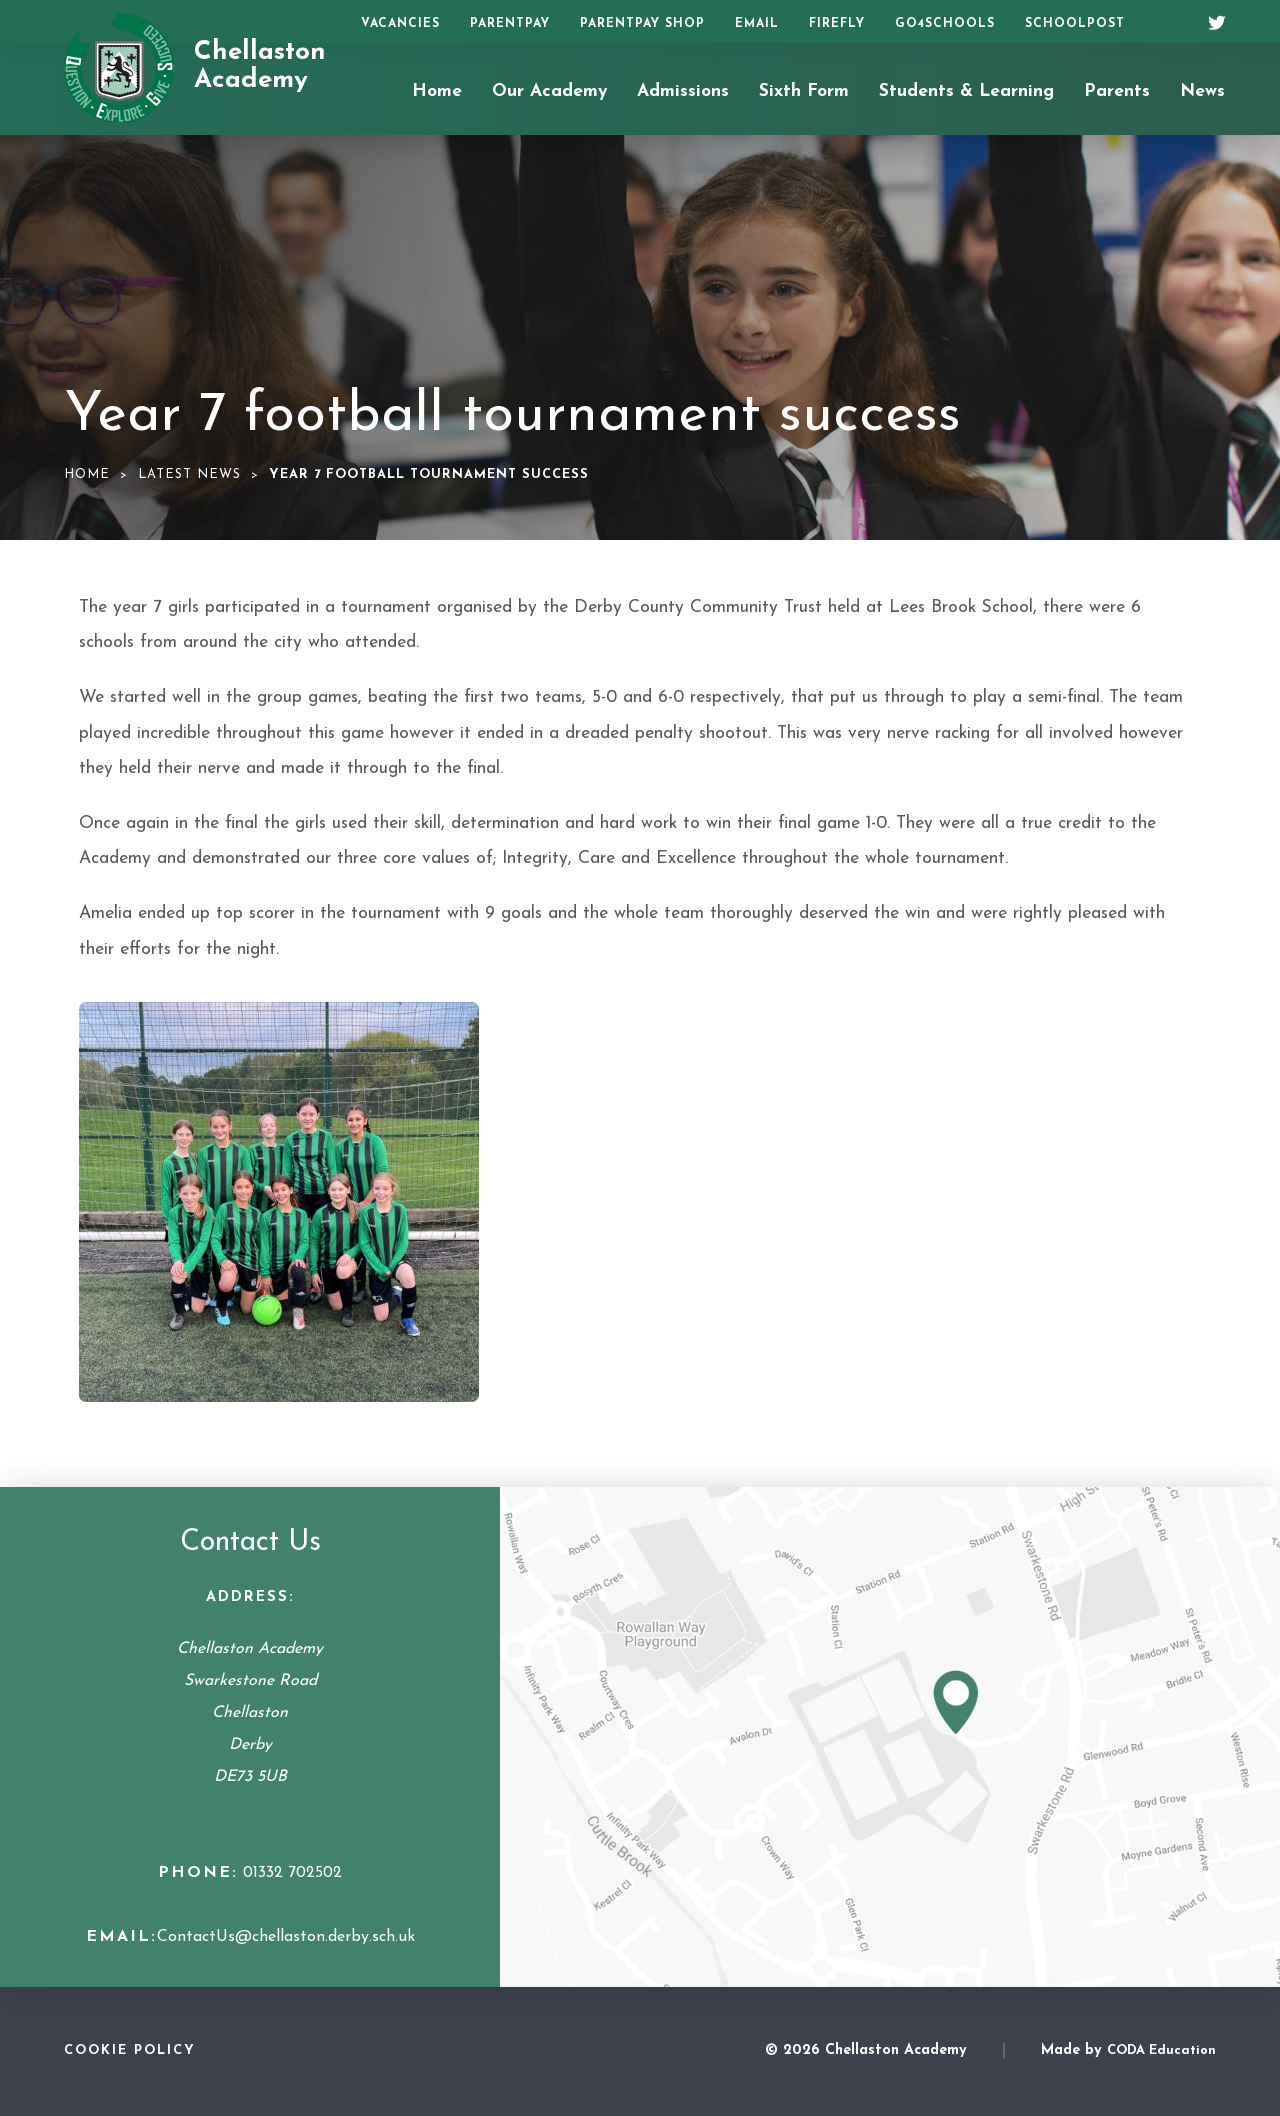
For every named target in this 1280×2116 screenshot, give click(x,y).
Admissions (683, 91)
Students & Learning (966, 91)
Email (757, 24)
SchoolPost (1075, 24)
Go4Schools (945, 24)
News (1202, 91)
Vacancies (400, 24)
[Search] (1167, 21)
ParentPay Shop (642, 24)
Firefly (837, 24)
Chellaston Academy (260, 67)
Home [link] (87, 474)
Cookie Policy (130, 2050)
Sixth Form (804, 91)
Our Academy (549, 91)
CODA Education (1161, 2050)
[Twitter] (1210, 20)
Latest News (189, 474)
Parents (1117, 91)
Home (437, 91)
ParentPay (510, 24)
